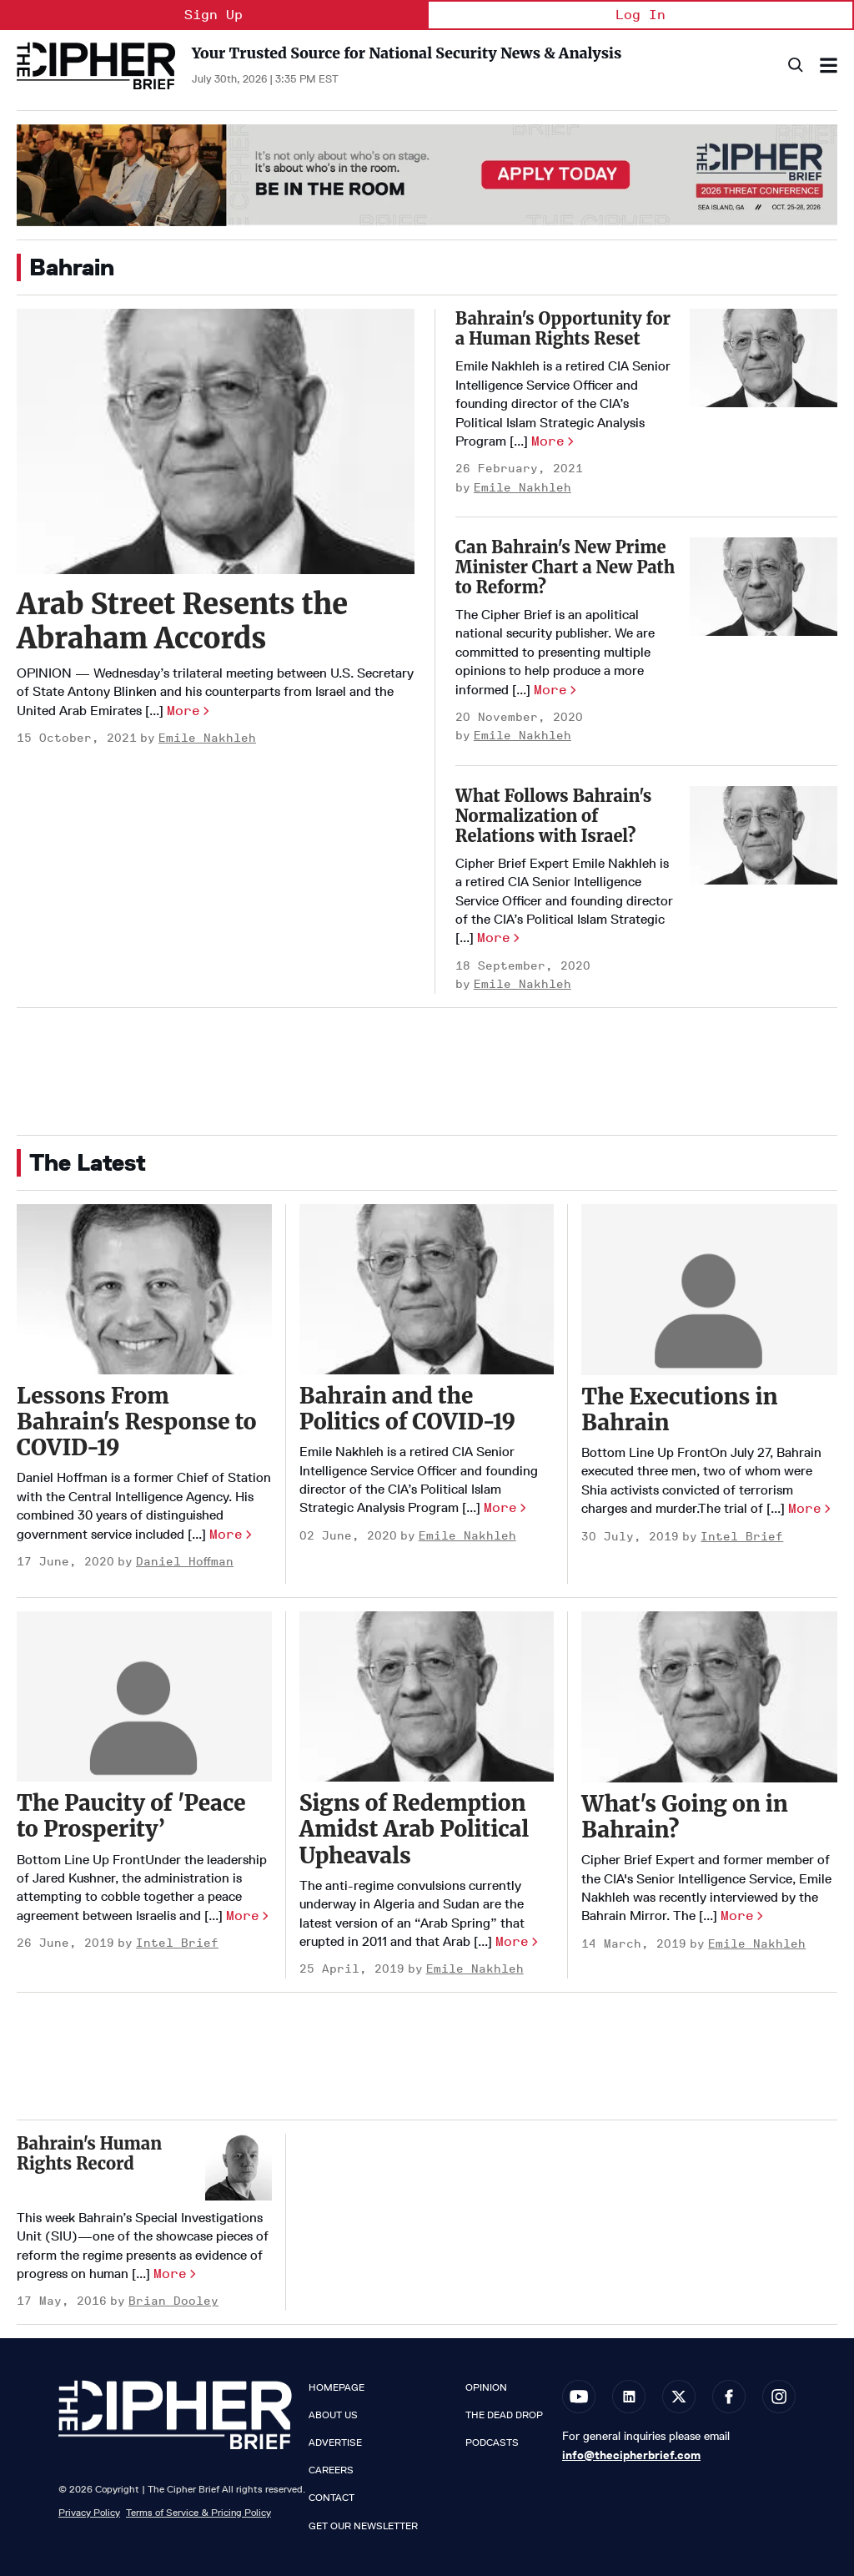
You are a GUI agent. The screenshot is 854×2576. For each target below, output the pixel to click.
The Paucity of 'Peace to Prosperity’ (131, 1816)
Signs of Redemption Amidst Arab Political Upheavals (414, 1828)
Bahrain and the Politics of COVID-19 (407, 1408)
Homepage (336, 2387)
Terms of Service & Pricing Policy (198, 2512)
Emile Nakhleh (207, 738)
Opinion (486, 2387)
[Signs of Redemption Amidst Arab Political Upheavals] (427, 1696)
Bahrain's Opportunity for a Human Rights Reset (563, 328)
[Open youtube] (578, 2396)
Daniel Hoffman (185, 1562)
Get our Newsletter (363, 2526)
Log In (640, 15)
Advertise (335, 2442)
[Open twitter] (679, 2396)
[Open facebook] (729, 2396)
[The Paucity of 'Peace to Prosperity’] (144, 1696)
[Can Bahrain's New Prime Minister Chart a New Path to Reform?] (763, 586)
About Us (333, 2415)
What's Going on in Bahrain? (684, 1816)
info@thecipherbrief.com (631, 2455)
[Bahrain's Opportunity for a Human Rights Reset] (763, 358)
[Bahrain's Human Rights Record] (238, 2167)
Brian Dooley (173, 2301)
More (183, 710)
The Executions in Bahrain (679, 1409)
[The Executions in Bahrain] (709, 1289)
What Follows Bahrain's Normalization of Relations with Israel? (553, 815)
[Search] (794, 65)
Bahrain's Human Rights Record (89, 2153)
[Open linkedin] (629, 2396)
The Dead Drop (504, 2415)
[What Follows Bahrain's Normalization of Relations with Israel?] (763, 835)
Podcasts (492, 2442)
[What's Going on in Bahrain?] (709, 1696)
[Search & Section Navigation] (828, 65)
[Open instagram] (779, 2396)
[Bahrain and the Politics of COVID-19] (427, 1289)
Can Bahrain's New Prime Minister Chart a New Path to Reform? (565, 567)
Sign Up (213, 15)
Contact (331, 2497)
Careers (331, 2470)
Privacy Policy (89, 2512)
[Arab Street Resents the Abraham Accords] (215, 441)
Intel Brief (742, 1537)
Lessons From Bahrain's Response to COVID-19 (136, 1421)
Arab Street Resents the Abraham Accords (182, 621)
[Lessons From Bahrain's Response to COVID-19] (144, 1289)
